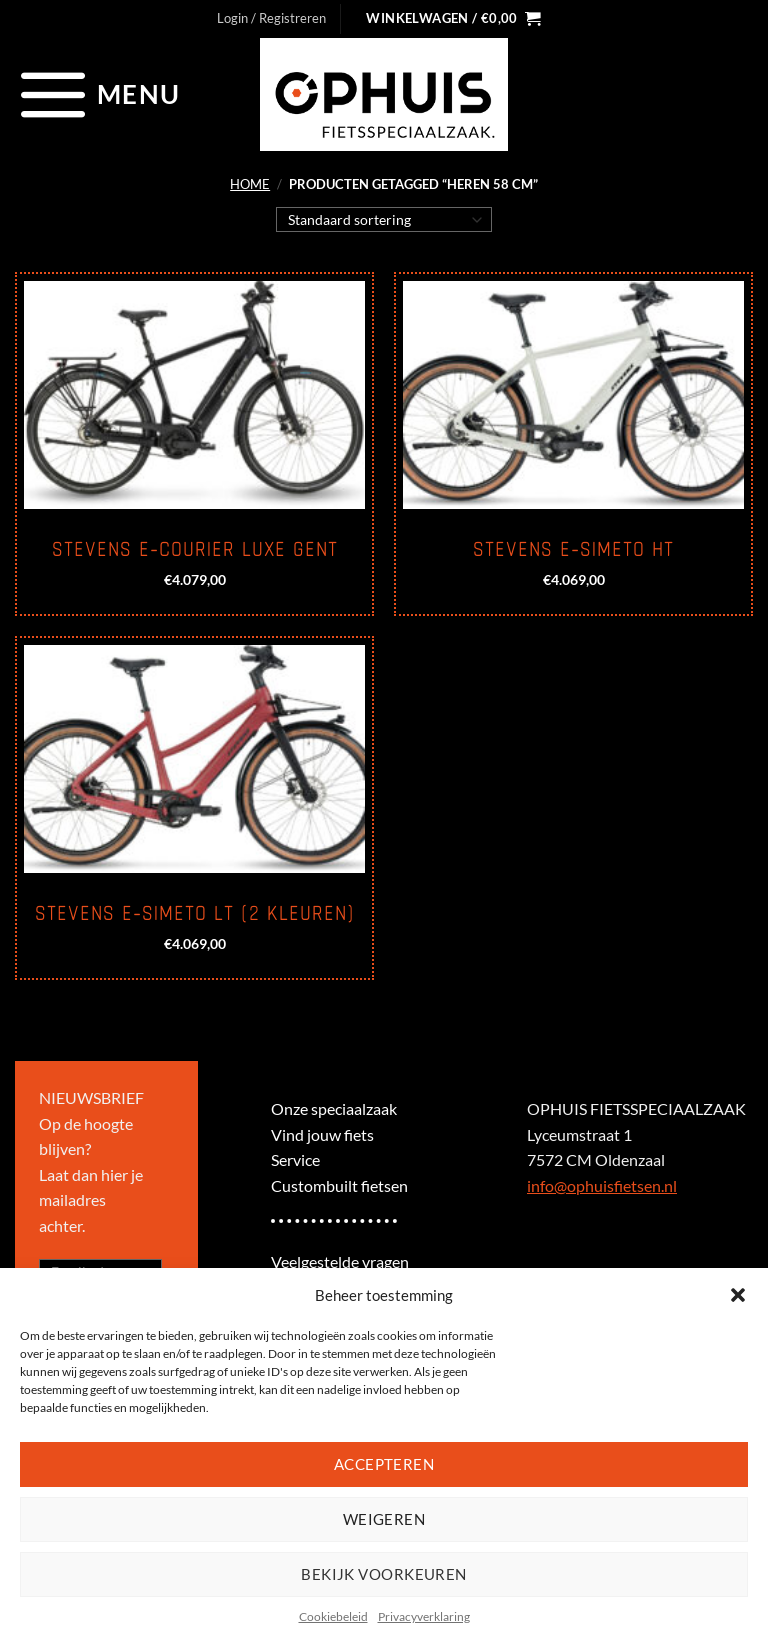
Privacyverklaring (424, 1616)
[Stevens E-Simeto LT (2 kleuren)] (194, 759)
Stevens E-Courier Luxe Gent (195, 550)
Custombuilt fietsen (339, 1185)
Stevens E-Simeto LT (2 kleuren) (195, 914)
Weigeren (384, 1519)
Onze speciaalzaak (334, 1108)
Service (295, 1159)
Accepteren (384, 1464)
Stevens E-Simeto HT (573, 550)
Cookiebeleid (333, 1616)
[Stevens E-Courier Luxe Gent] (194, 395)
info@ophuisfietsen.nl (602, 1185)
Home (250, 184)
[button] (738, 1295)
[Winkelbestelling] (384, 219)
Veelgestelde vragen (340, 1261)
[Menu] (97, 94)
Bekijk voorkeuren (384, 1574)
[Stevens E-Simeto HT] (573, 395)
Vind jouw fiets (322, 1134)
